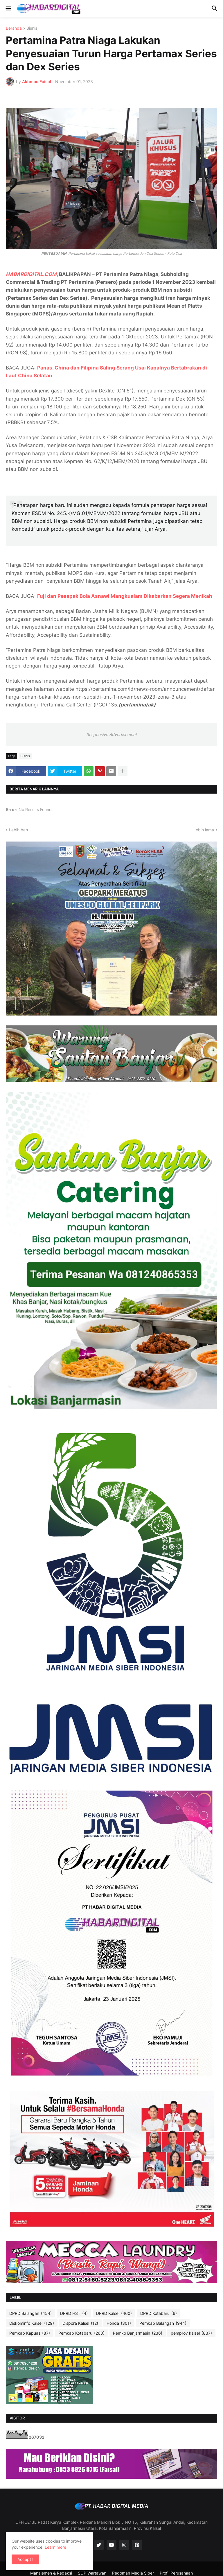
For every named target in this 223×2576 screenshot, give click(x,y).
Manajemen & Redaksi (51, 2572)
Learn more (55, 2547)
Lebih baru (19, 829)
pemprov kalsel (191, 2333)
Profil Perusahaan (176, 2572)
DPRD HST (74, 2313)
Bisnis (31, 28)
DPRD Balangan (30, 2313)
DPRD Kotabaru (158, 2313)
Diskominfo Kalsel (31, 2323)
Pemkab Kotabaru (81, 2333)
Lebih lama (203, 829)
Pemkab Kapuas (29, 2333)
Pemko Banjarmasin (137, 2333)
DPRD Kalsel (114, 2313)
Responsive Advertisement (111, 734)
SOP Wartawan (92, 2572)
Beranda (14, 28)
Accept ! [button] (25, 2559)
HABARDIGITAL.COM (31, 274)
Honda (119, 2323)
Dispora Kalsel (80, 2323)
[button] (8, 9)
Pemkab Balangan (162, 2323)
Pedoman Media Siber (133, 2572)
